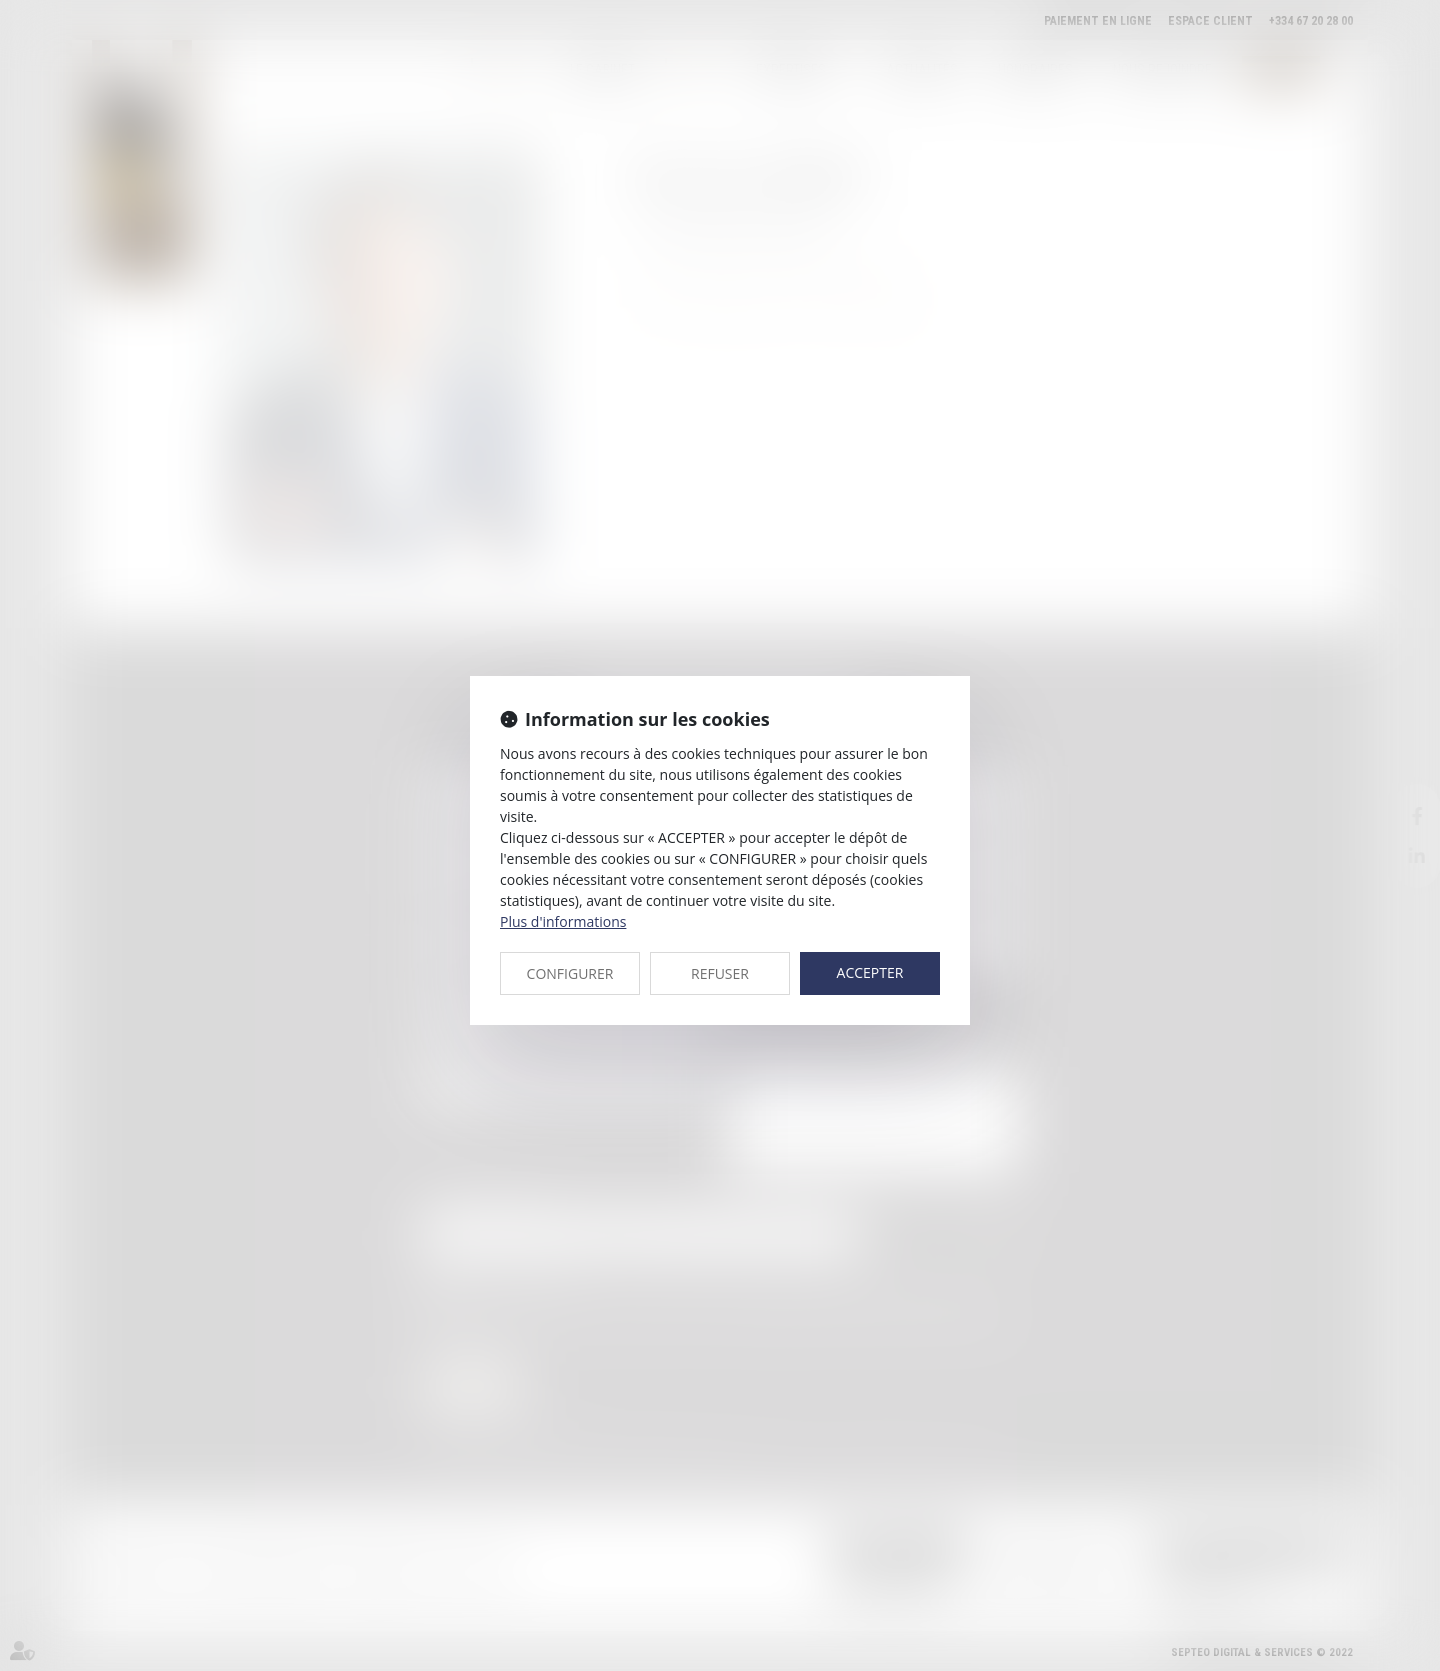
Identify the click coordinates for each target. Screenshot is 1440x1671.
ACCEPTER (870, 972)
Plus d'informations (563, 921)
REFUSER (720, 973)
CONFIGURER (570, 973)
